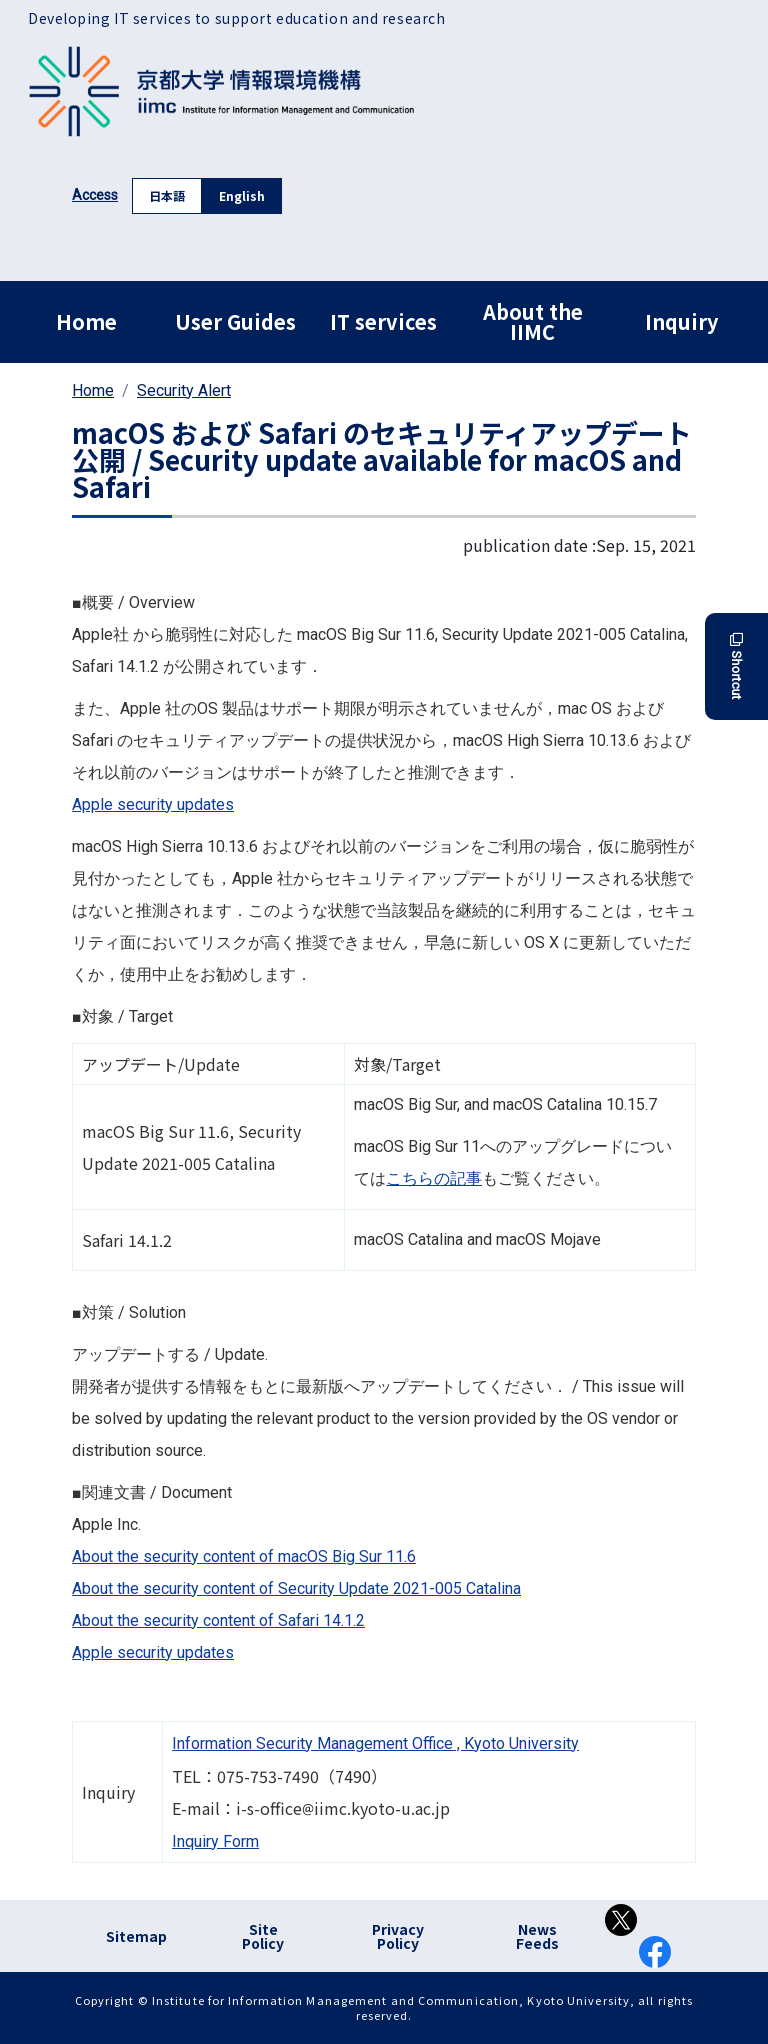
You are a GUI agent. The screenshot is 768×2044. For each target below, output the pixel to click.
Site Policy (263, 1936)
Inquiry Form (215, 1841)
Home (86, 321)
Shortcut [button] (736, 666)
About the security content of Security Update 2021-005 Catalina (296, 1588)
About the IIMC (533, 321)
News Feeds (537, 1936)
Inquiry (681, 321)
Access (95, 195)
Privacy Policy (398, 1936)
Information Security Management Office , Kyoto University (375, 1743)
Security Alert (184, 390)
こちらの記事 (434, 1178)
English (242, 195)
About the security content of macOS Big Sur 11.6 (244, 1556)
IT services (383, 321)
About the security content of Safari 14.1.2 (218, 1620)
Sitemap (136, 1936)
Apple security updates (153, 804)
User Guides (235, 321)
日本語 (167, 195)
